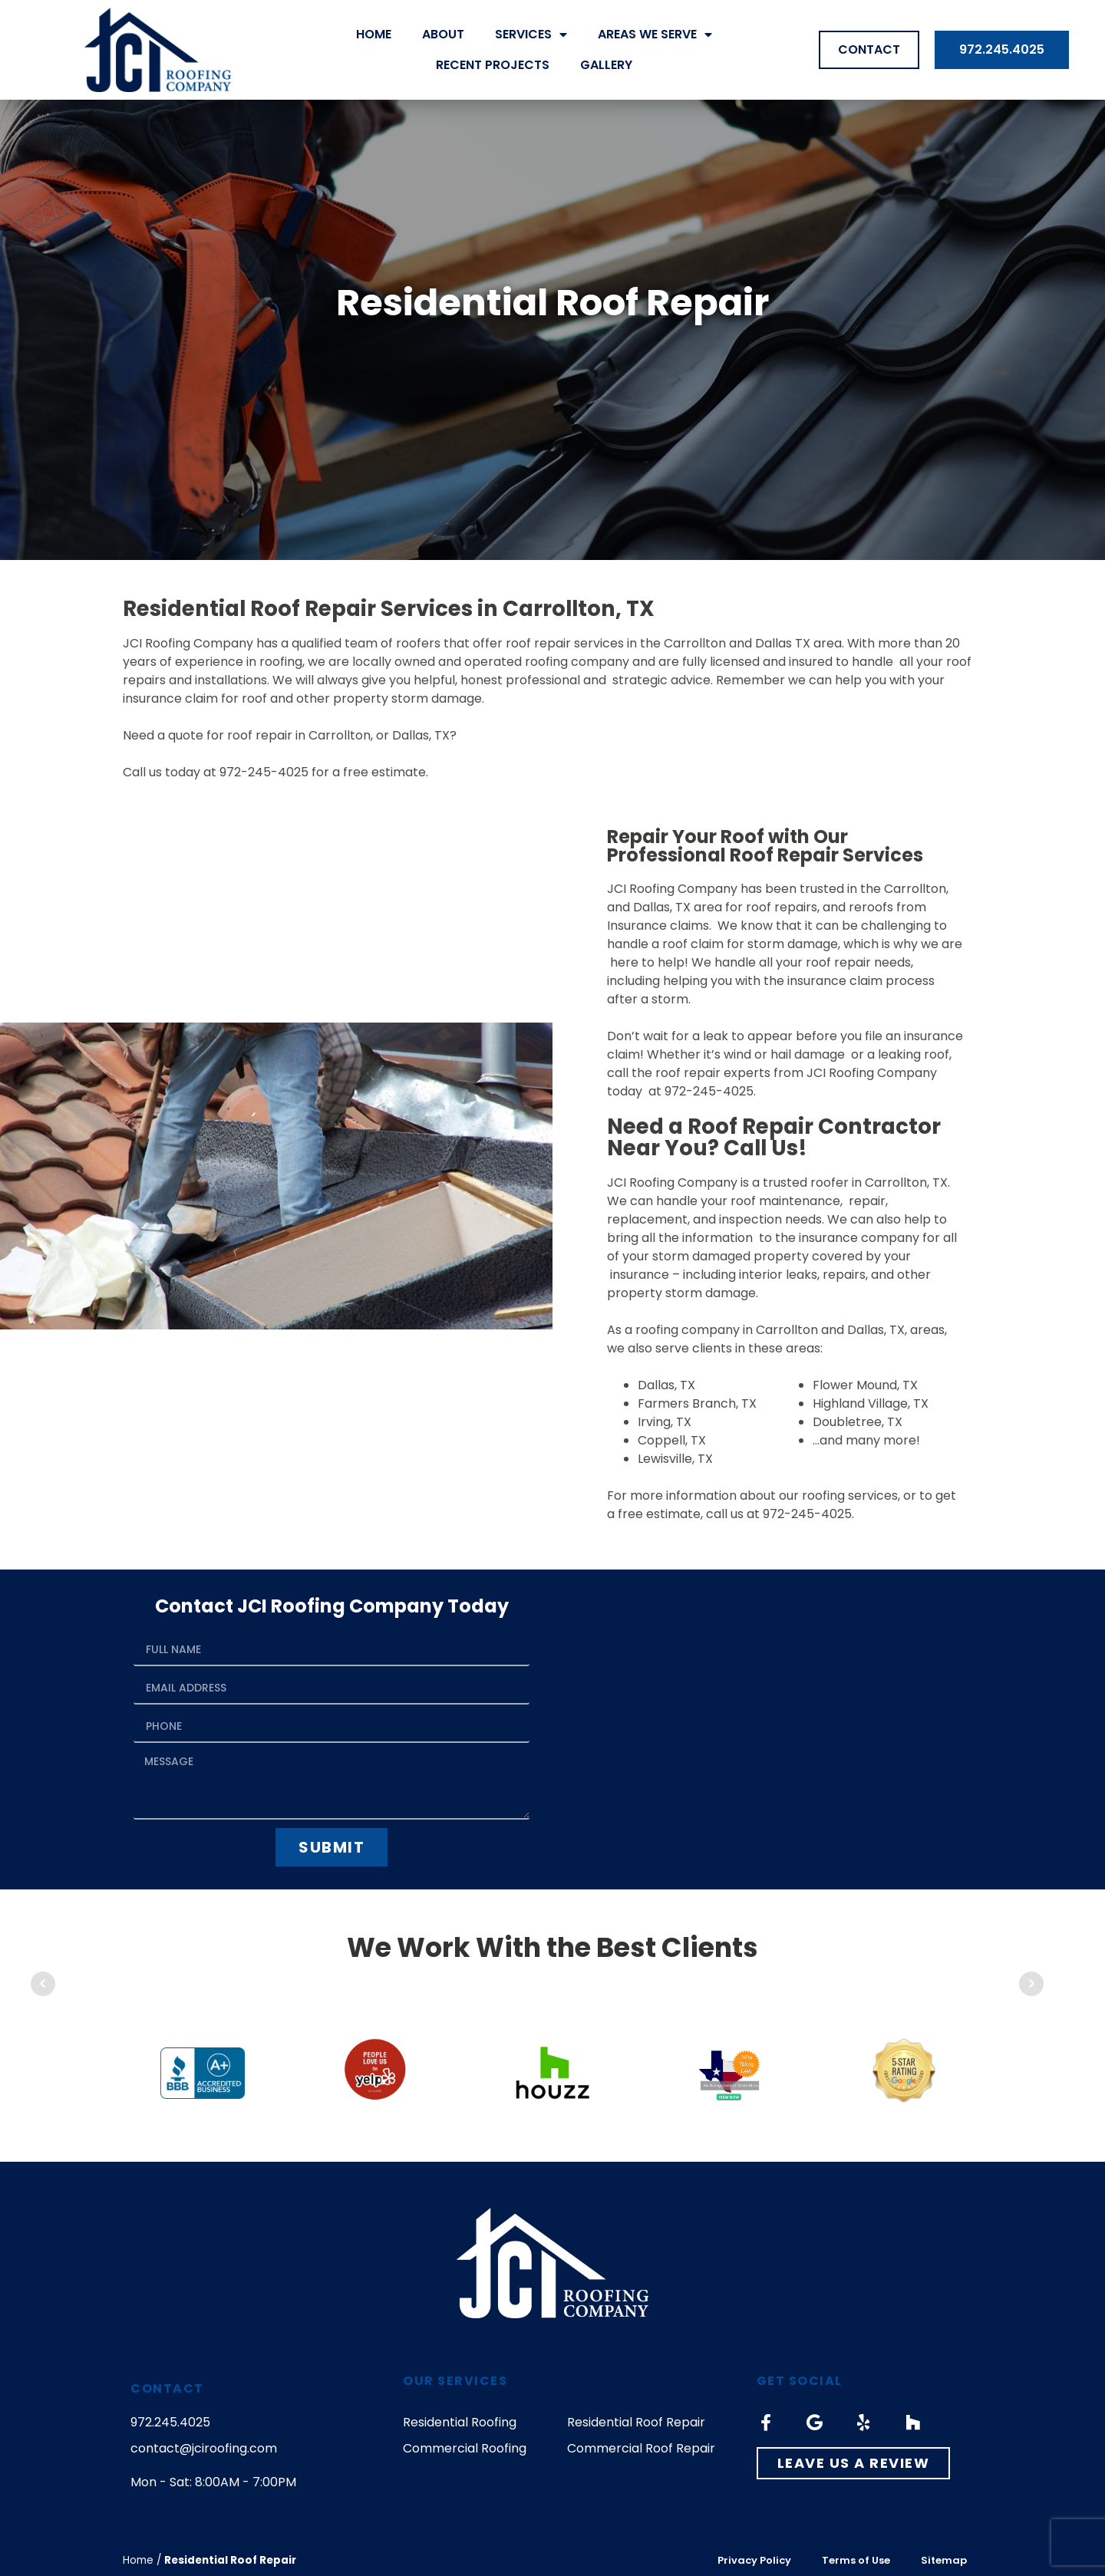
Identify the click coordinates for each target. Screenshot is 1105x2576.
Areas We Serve (655, 34)
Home (373, 34)
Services (531, 34)
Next (1031, 1984)
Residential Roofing (459, 2422)
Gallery (606, 65)
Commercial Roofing (464, 2448)
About (443, 34)
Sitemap (944, 2560)
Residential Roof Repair (636, 2422)
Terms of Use (856, 2560)
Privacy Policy (754, 2560)
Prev (43, 1984)
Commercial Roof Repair (641, 2448)
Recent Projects (492, 65)
